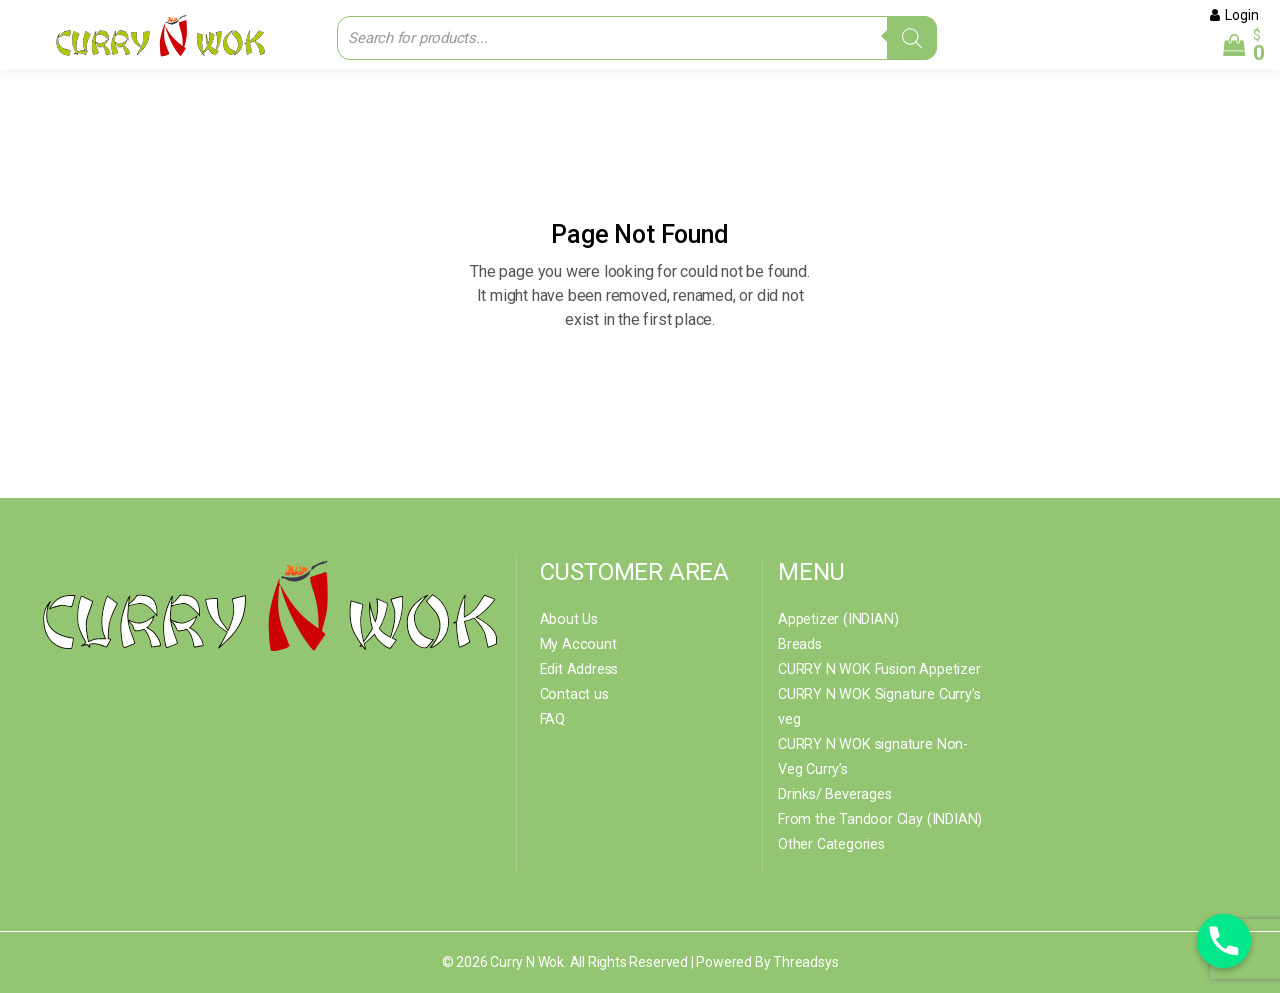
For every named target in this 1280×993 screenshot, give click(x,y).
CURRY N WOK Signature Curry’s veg (875, 706)
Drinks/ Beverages (834, 794)
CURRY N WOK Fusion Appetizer (875, 669)
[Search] (912, 38)
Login (1242, 15)
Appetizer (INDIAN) (836, 619)
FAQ (552, 719)
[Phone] (1224, 941)
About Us (568, 619)
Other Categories (830, 844)
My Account (576, 644)
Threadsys (805, 962)
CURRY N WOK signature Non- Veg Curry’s (882, 756)
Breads (800, 644)
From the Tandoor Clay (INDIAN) (874, 819)
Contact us (573, 694)
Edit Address (579, 669)
